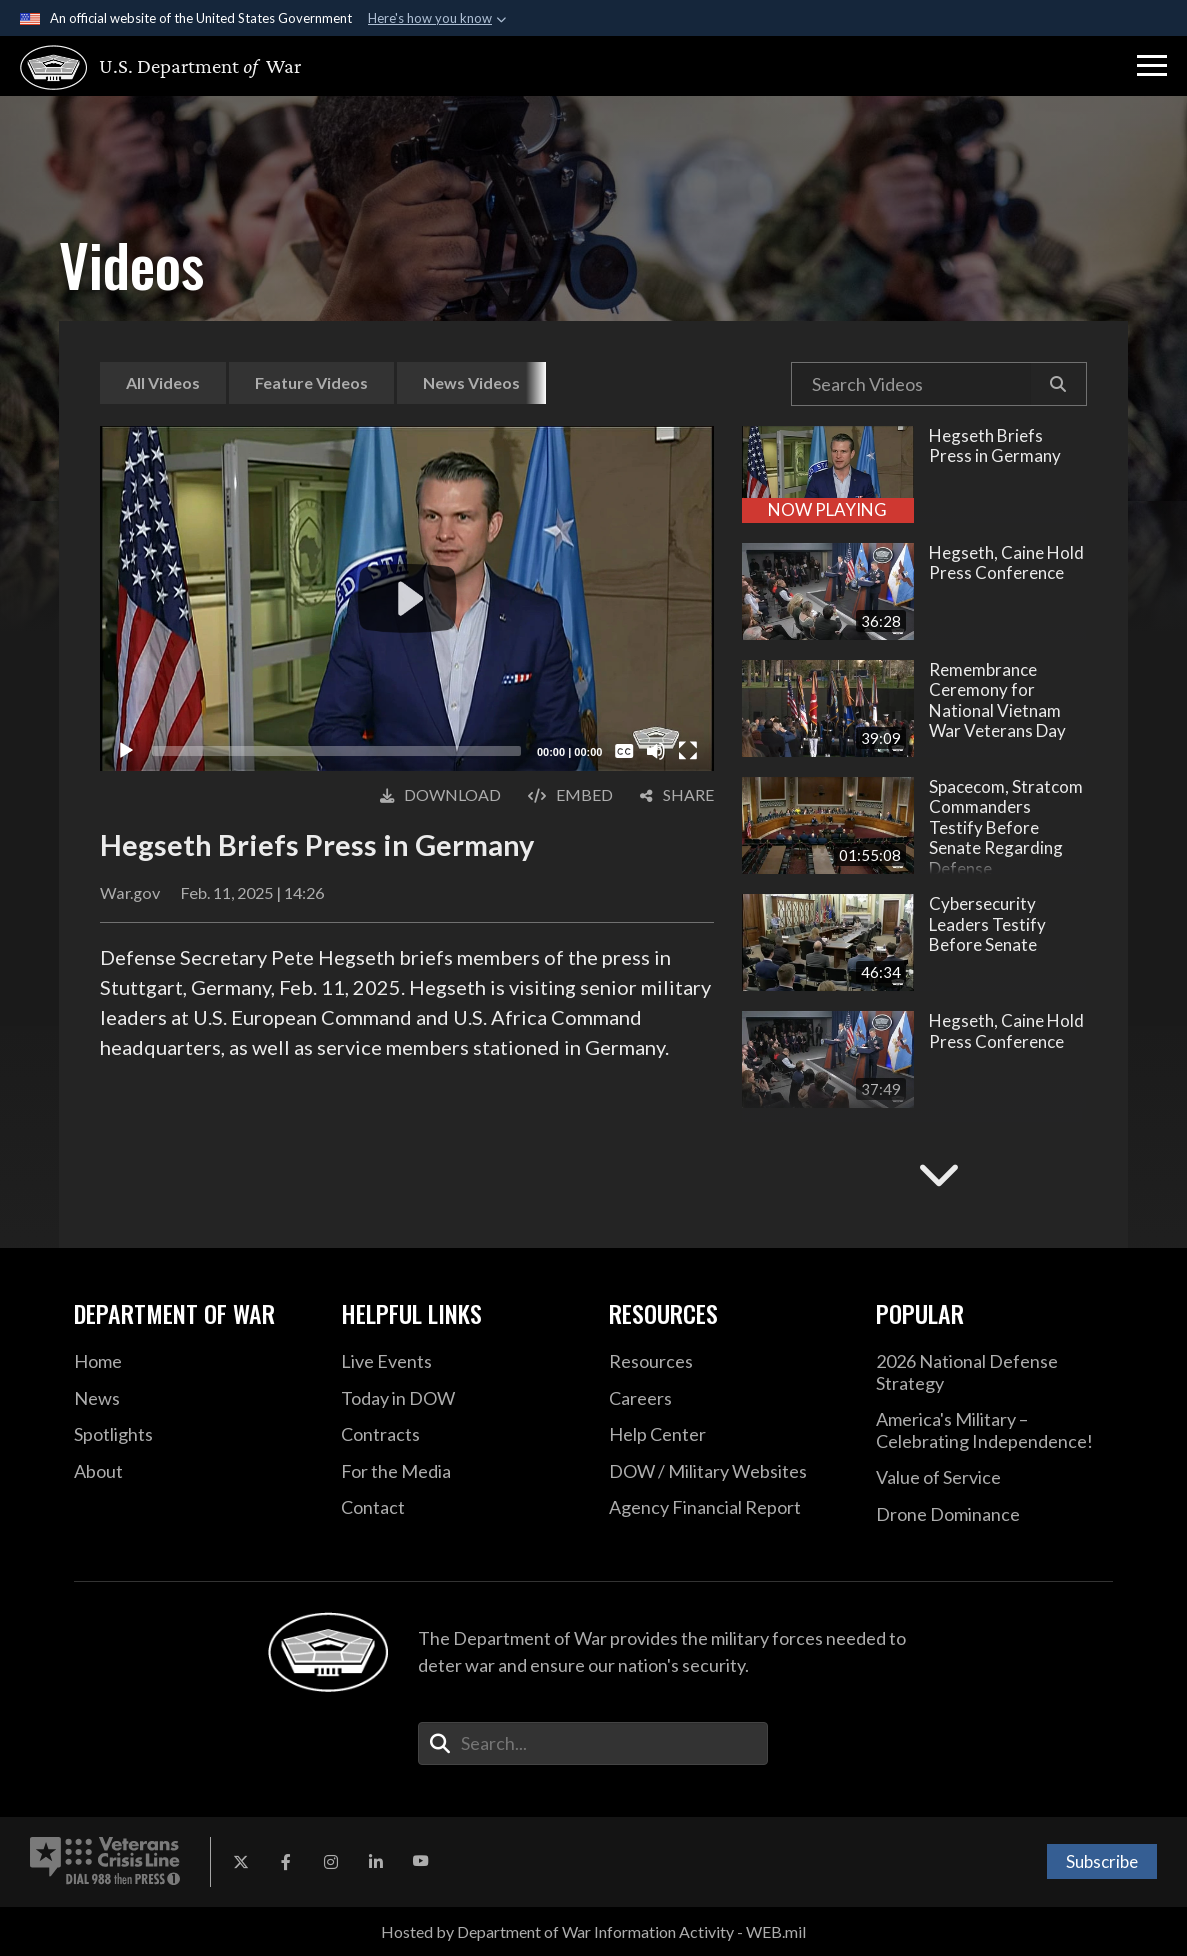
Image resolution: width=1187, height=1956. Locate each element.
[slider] (336, 751)
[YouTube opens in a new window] (421, 1862)
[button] (1152, 66)
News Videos (471, 382)
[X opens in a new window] (241, 1862)
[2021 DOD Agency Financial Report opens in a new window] (727, 1508)
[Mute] (656, 751)
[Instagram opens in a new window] (331, 1862)
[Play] (126, 751)
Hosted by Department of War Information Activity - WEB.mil (593, 1931)
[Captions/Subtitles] (624, 751)
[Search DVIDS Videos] (911, 384)
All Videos (163, 382)
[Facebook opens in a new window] (286, 1862)
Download (440, 794)
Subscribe (1102, 1861)
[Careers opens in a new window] (727, 1399)
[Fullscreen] (688, 751)
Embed (570, 794)
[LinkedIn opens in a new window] (376, 1862)
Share (677, 794)
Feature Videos (311, 382)
